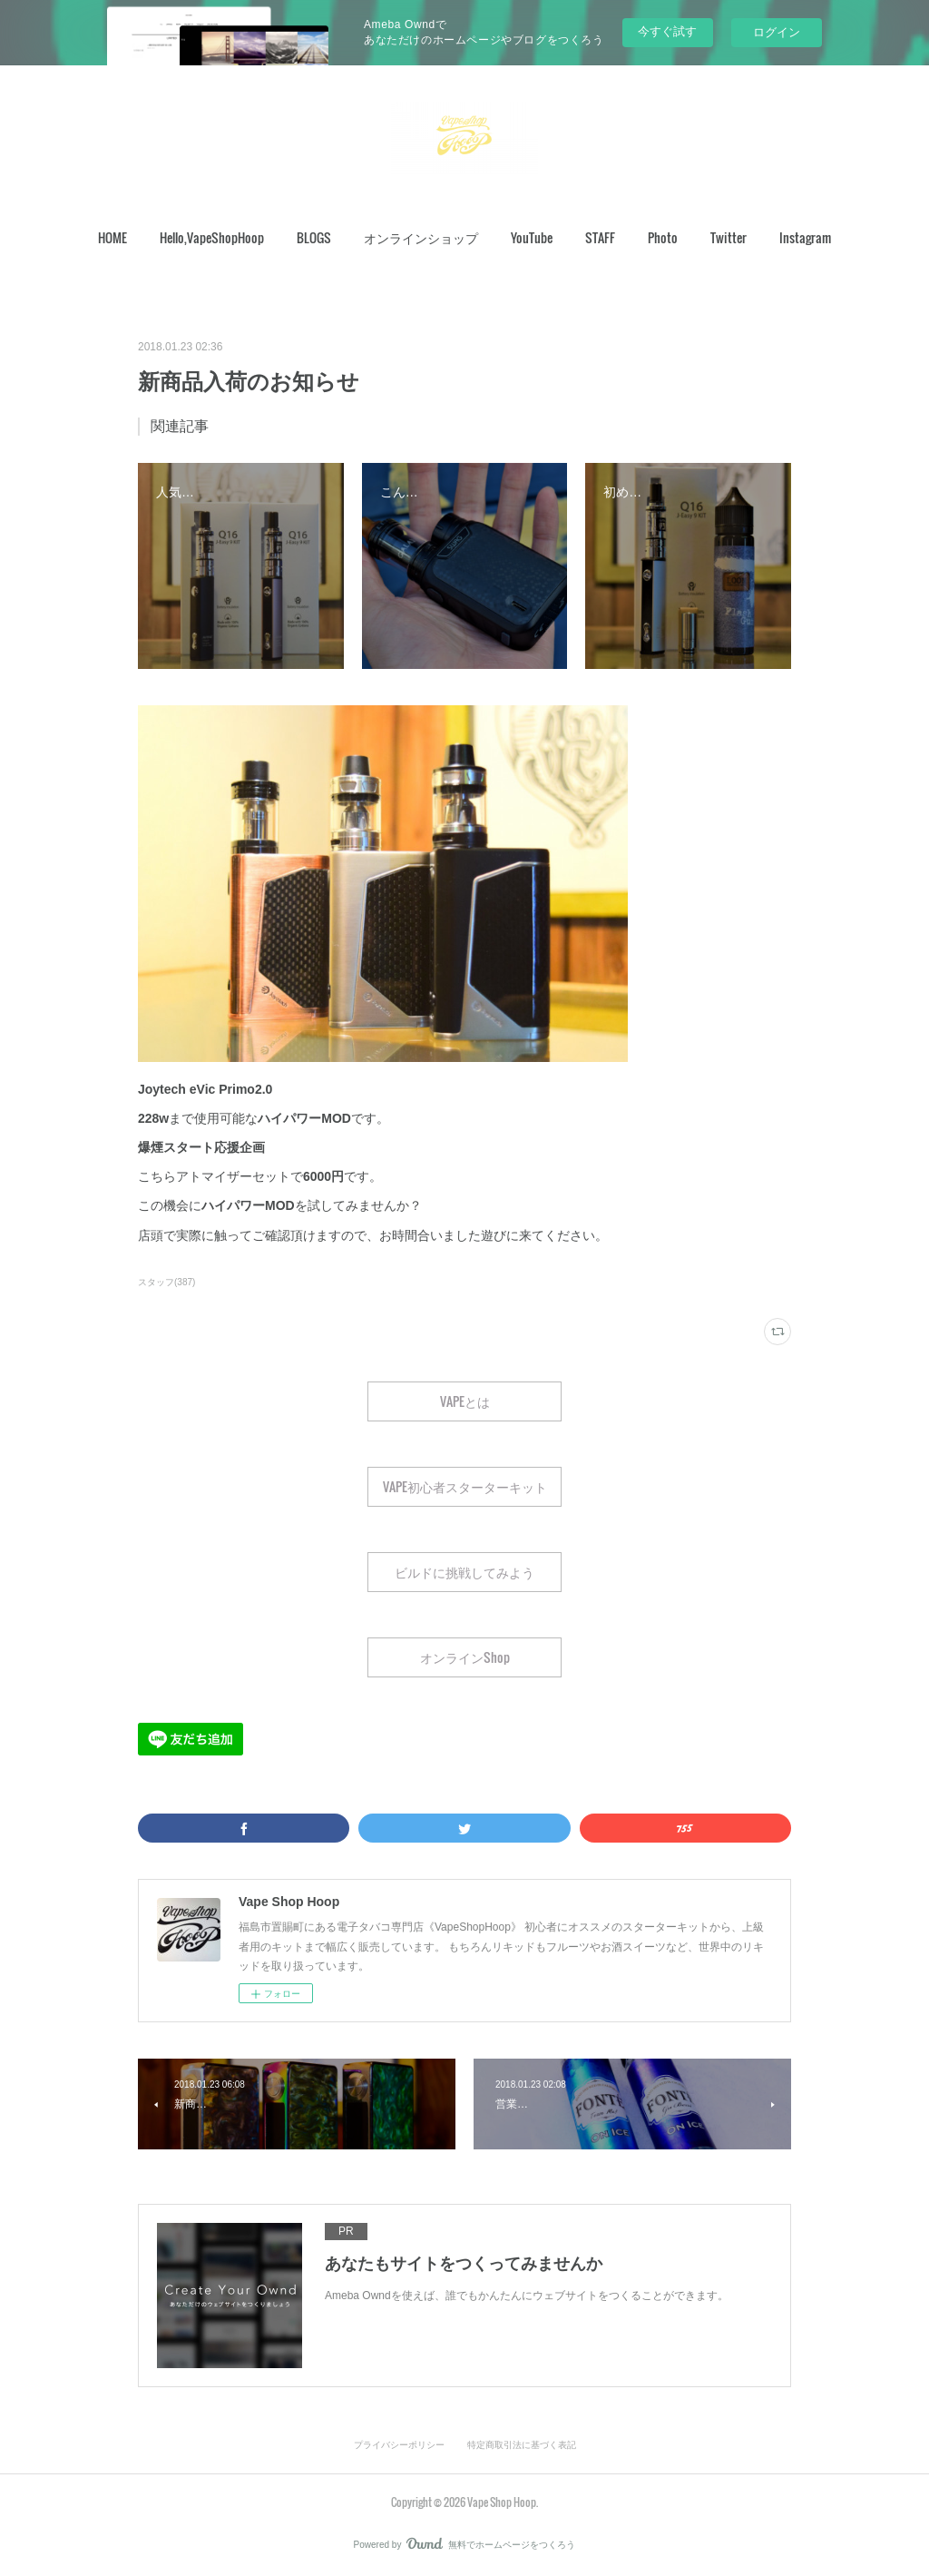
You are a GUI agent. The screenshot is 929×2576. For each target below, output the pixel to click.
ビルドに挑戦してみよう (464, 1571)
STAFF (600, 237)
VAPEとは (465, 1401)
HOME (112, 237)
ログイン (776, 32)
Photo (663, 237)
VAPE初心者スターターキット (465, 1486)
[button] (112, 238)
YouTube (532, 237)
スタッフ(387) (166, 1282)
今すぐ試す (667, 31)
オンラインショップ (421, 237)
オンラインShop (465, 1657)
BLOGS (314, 237)
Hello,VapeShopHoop (212, 237)
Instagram (805, 237)
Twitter (728, 237)
